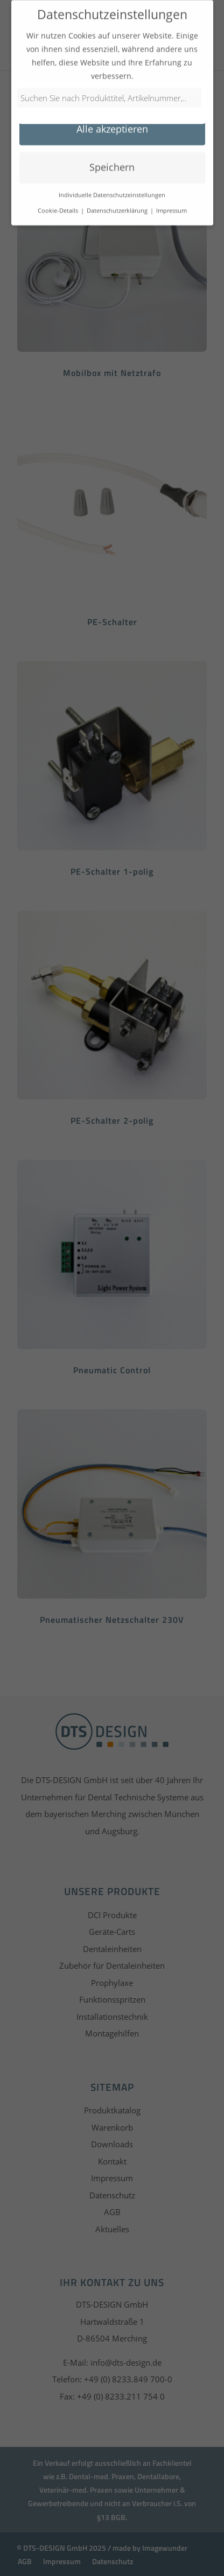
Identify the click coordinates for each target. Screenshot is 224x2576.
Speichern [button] (112, 160)
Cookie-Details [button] (59, 204)
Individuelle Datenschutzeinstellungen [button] (112, 189)
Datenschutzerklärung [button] (118, 204)
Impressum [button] (171, 204)
